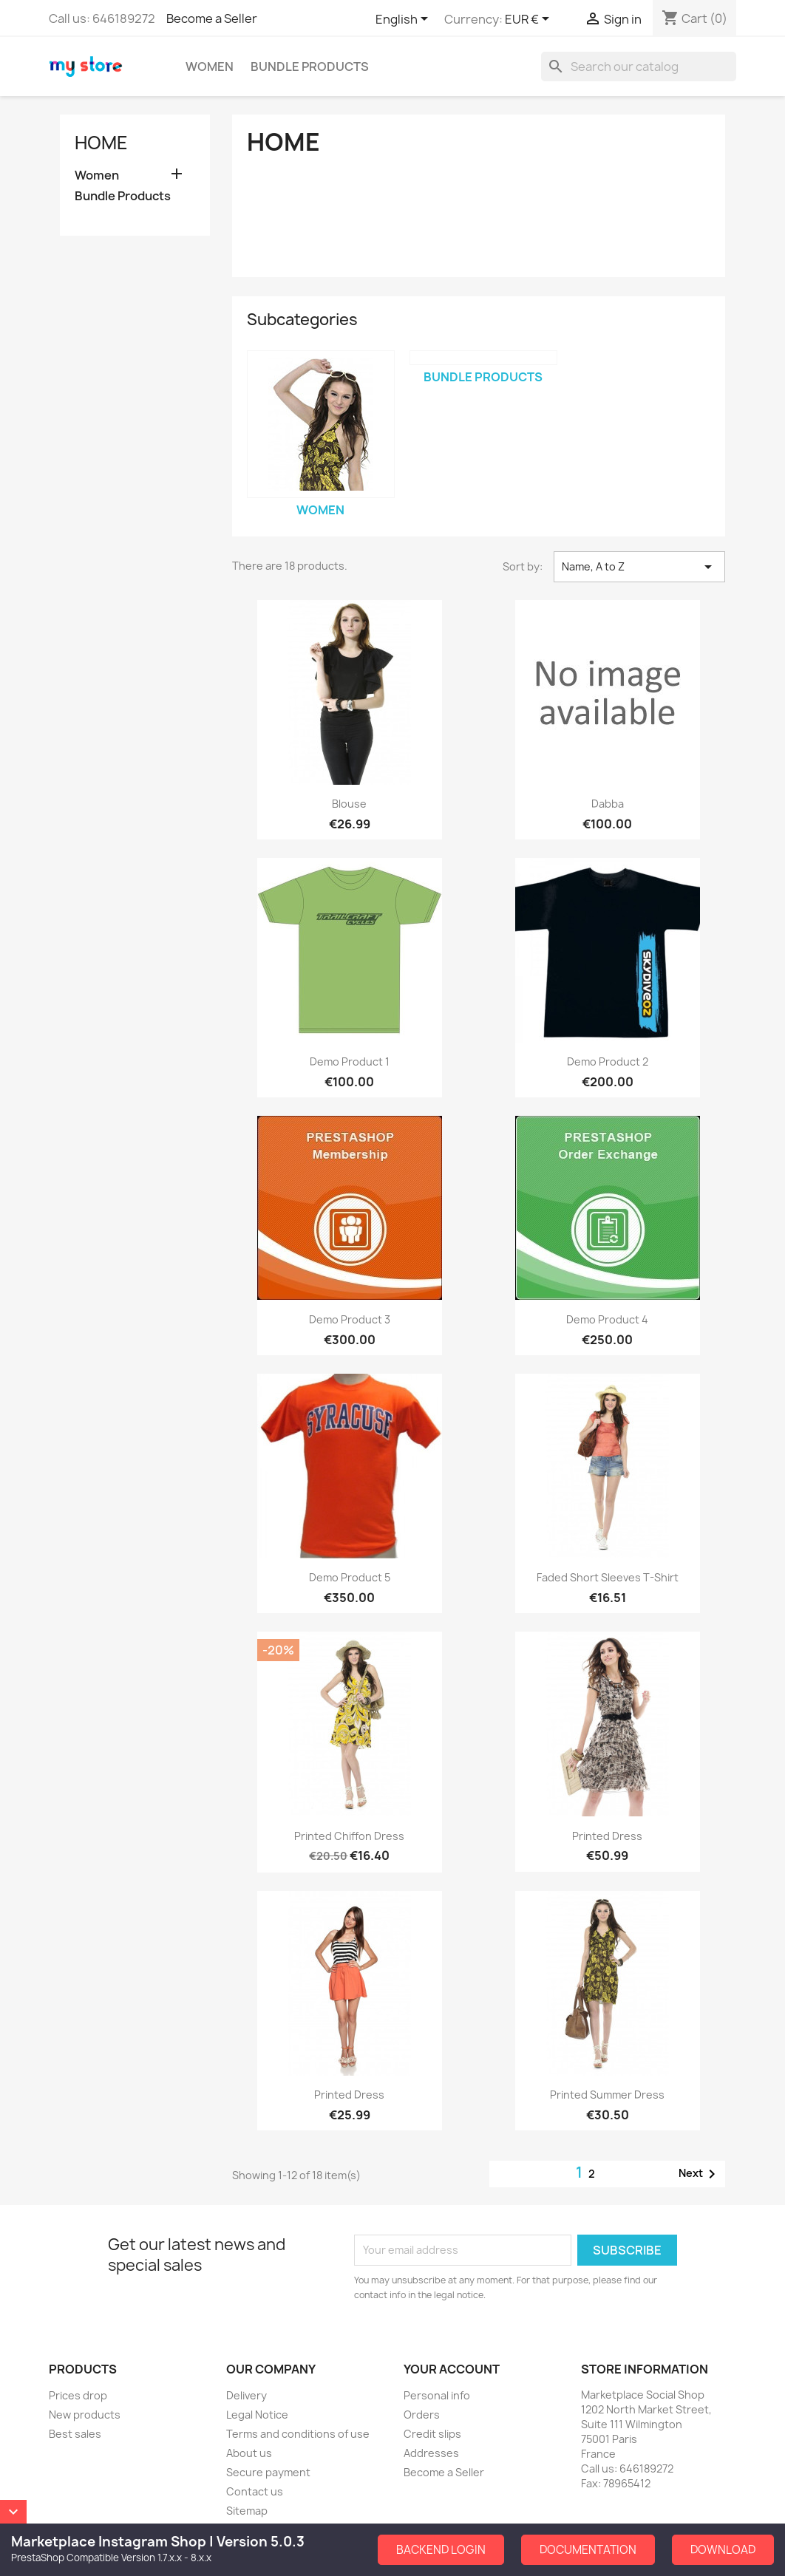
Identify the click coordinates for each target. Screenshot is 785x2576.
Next (700, 2174)
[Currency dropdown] (529, 20)
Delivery (246, 2395)
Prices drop (78, 2395)
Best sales (75, 2434)
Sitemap (247, 2511)
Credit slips (432, 2434)
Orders (422, 2415)
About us (249, 2453)
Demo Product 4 (607, 1319)
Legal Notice (257, 2415)
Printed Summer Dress (607, 2095)
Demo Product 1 (350, 1061)
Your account (452, 2369)
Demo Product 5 (349, 1577)
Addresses (431, 2453)
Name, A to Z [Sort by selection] (639, 567)
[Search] (638, 66)
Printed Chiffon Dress (349, 1836)
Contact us (254, 2491)
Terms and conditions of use (298, 2434)
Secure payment (268, 2472)
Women (210, 66)
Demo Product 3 (349, 1319)
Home (101, 142)
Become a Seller (211, 18)
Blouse (349, 804)
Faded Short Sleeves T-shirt (608, 1577)
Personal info (437, 2395)
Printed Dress (607, 1836)
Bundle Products (310, 66)
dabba (607, 804)
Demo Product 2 (607, 1061)
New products (84, 2415)
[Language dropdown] (404, 20)
